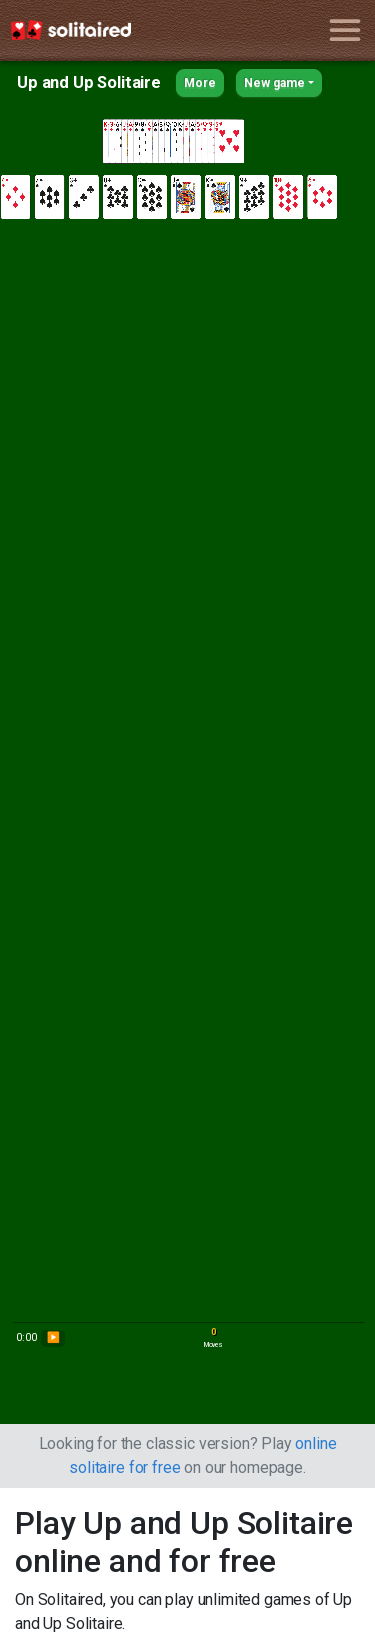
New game (274, 83)
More (199, 83)
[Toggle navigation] (344, 30)
